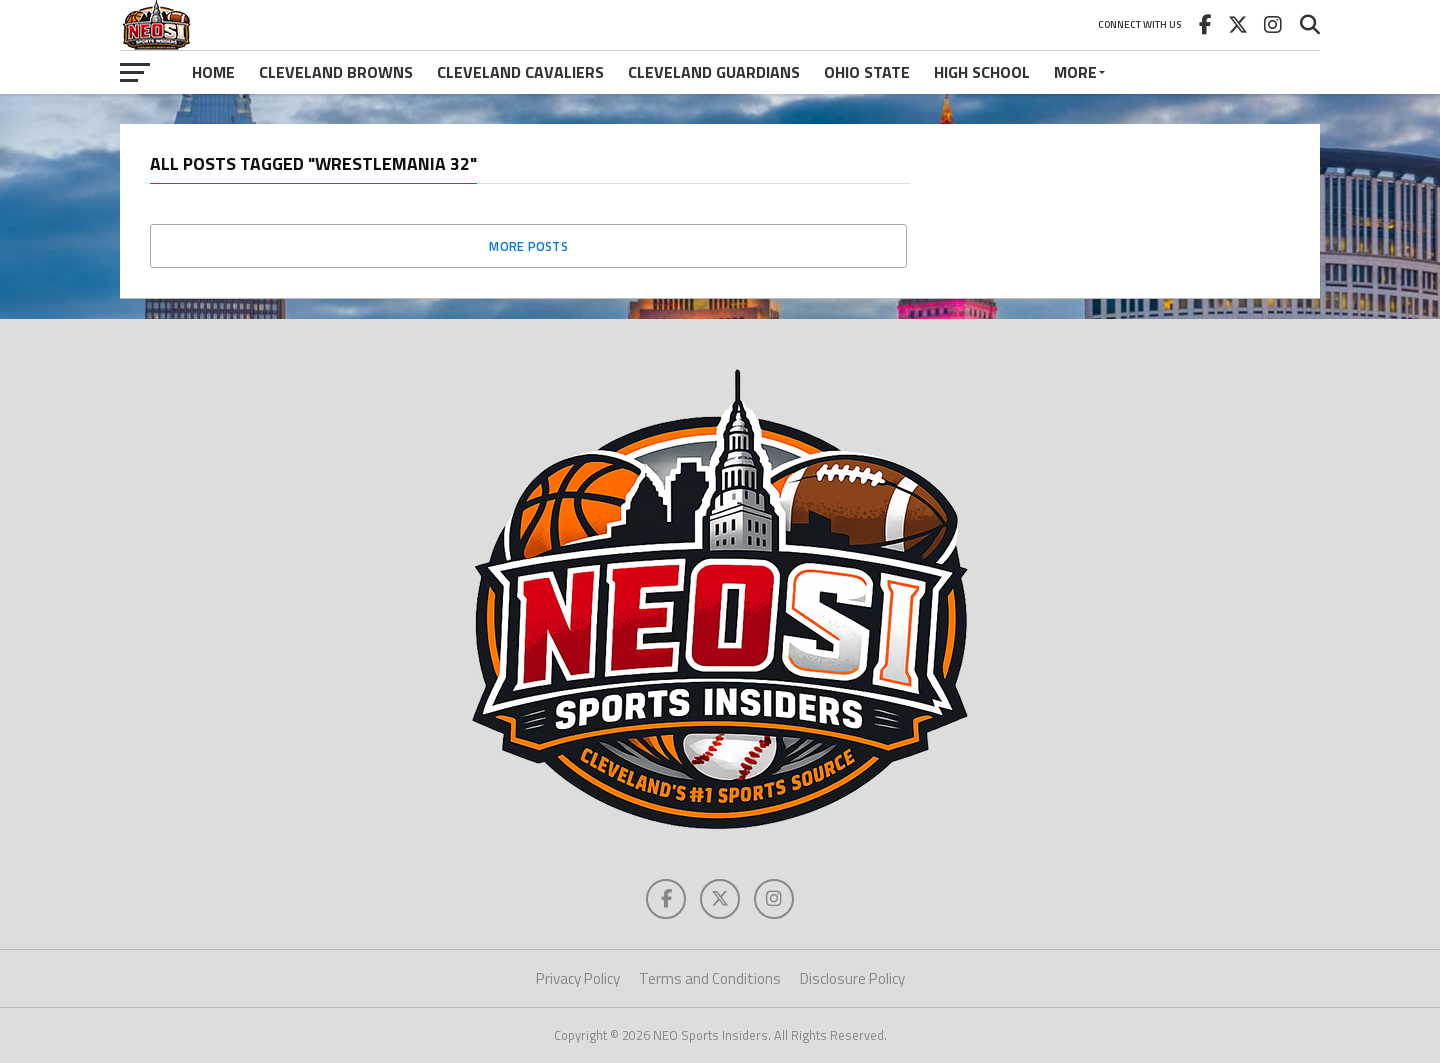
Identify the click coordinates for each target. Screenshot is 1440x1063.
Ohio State (867, 72)
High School (982, 72)
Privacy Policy (578, 978)
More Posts (528, 246)
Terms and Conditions (710, 978)
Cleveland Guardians (714, 72)
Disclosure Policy (852, 978)
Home (213, 72)
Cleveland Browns (336, 72)
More (1075, 72)
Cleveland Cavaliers (520, 72)
